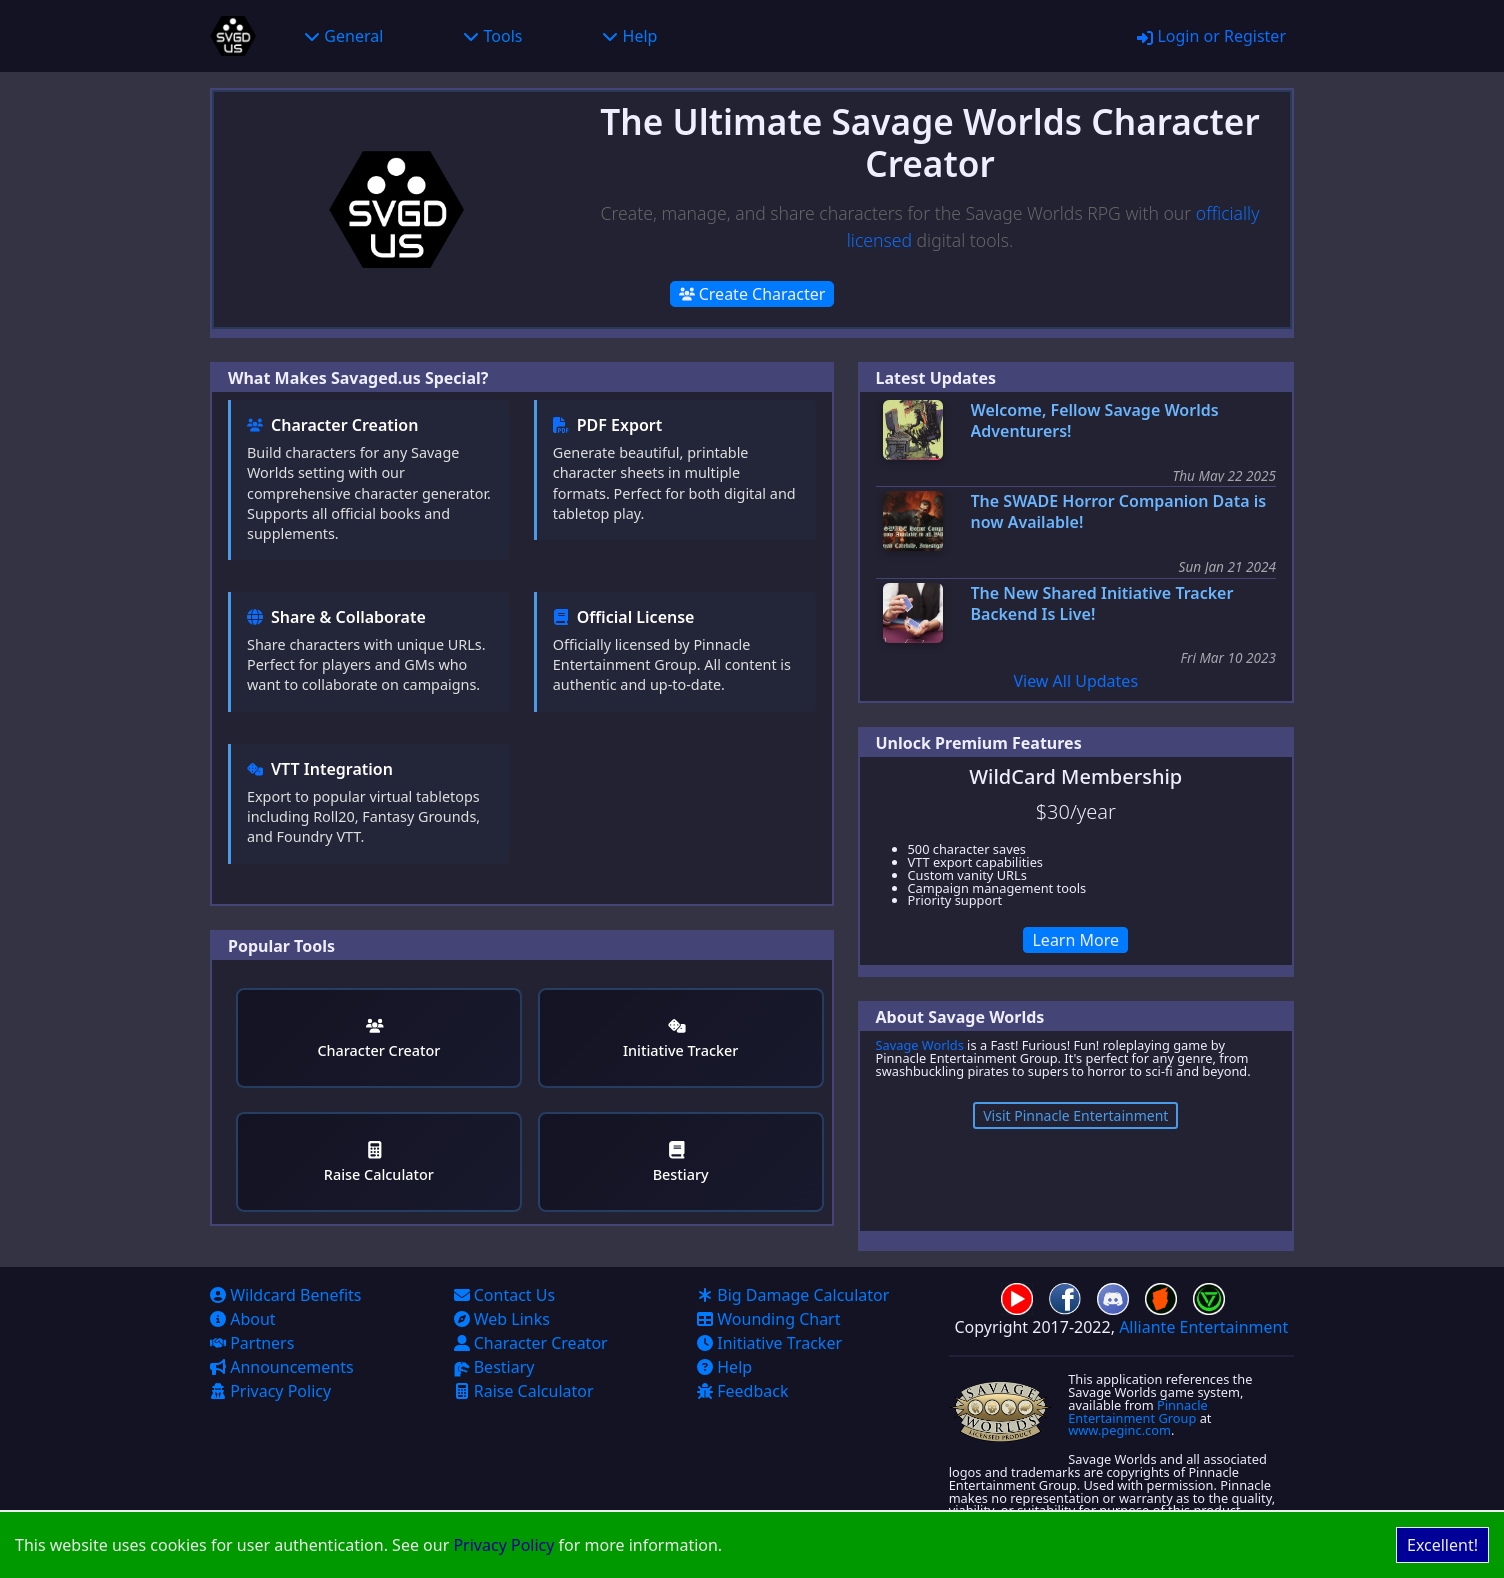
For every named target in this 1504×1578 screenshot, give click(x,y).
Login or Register (1211, 36)
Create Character (752, 294)
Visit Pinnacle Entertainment (1075, 1115)
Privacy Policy (503, 1545)
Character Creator (378, 1038)
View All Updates (1075, 681)
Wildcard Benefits (286, 1295)
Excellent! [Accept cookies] (1442, 1545)
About (243, 1319)
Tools (492, 36)
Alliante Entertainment (1203, 1327)
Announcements (282, 1367)
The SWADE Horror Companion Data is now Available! (1119, 512)
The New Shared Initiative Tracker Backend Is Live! (1102, 604)
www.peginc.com (1119, 1430)
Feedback (742, 1391)
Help (629, 36)
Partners (252, 1343)
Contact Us (505, 1295)
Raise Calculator (379, 1162)
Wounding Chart (768, 1319)
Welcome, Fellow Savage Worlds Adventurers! (1095, 421)
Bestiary (681, 1162)
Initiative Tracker (680, 1038)
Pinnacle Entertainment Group (1138, 1411)
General (343, 36)
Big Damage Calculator (793, 1295)
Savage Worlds (920, 1045)
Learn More (1075, 940)
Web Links (502, 1319)
